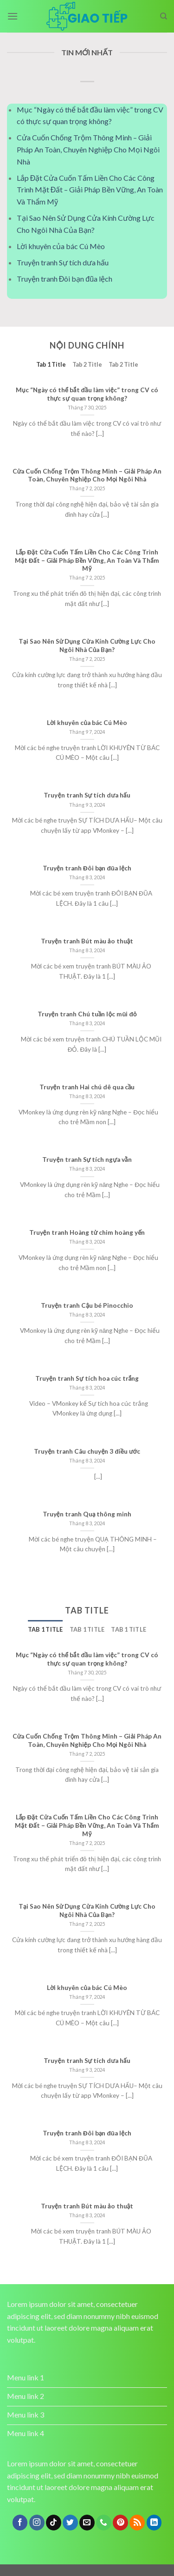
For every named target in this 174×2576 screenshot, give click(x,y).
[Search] (163, 16)
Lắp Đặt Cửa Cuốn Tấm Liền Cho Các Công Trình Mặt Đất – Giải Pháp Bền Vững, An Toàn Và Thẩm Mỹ (90, 189)
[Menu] (12, 16)
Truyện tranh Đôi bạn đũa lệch (64, 278)
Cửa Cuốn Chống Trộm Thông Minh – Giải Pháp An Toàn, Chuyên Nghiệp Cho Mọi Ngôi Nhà (88, 149)
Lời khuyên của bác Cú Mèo (61, 246)
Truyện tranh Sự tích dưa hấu (63, 262)
